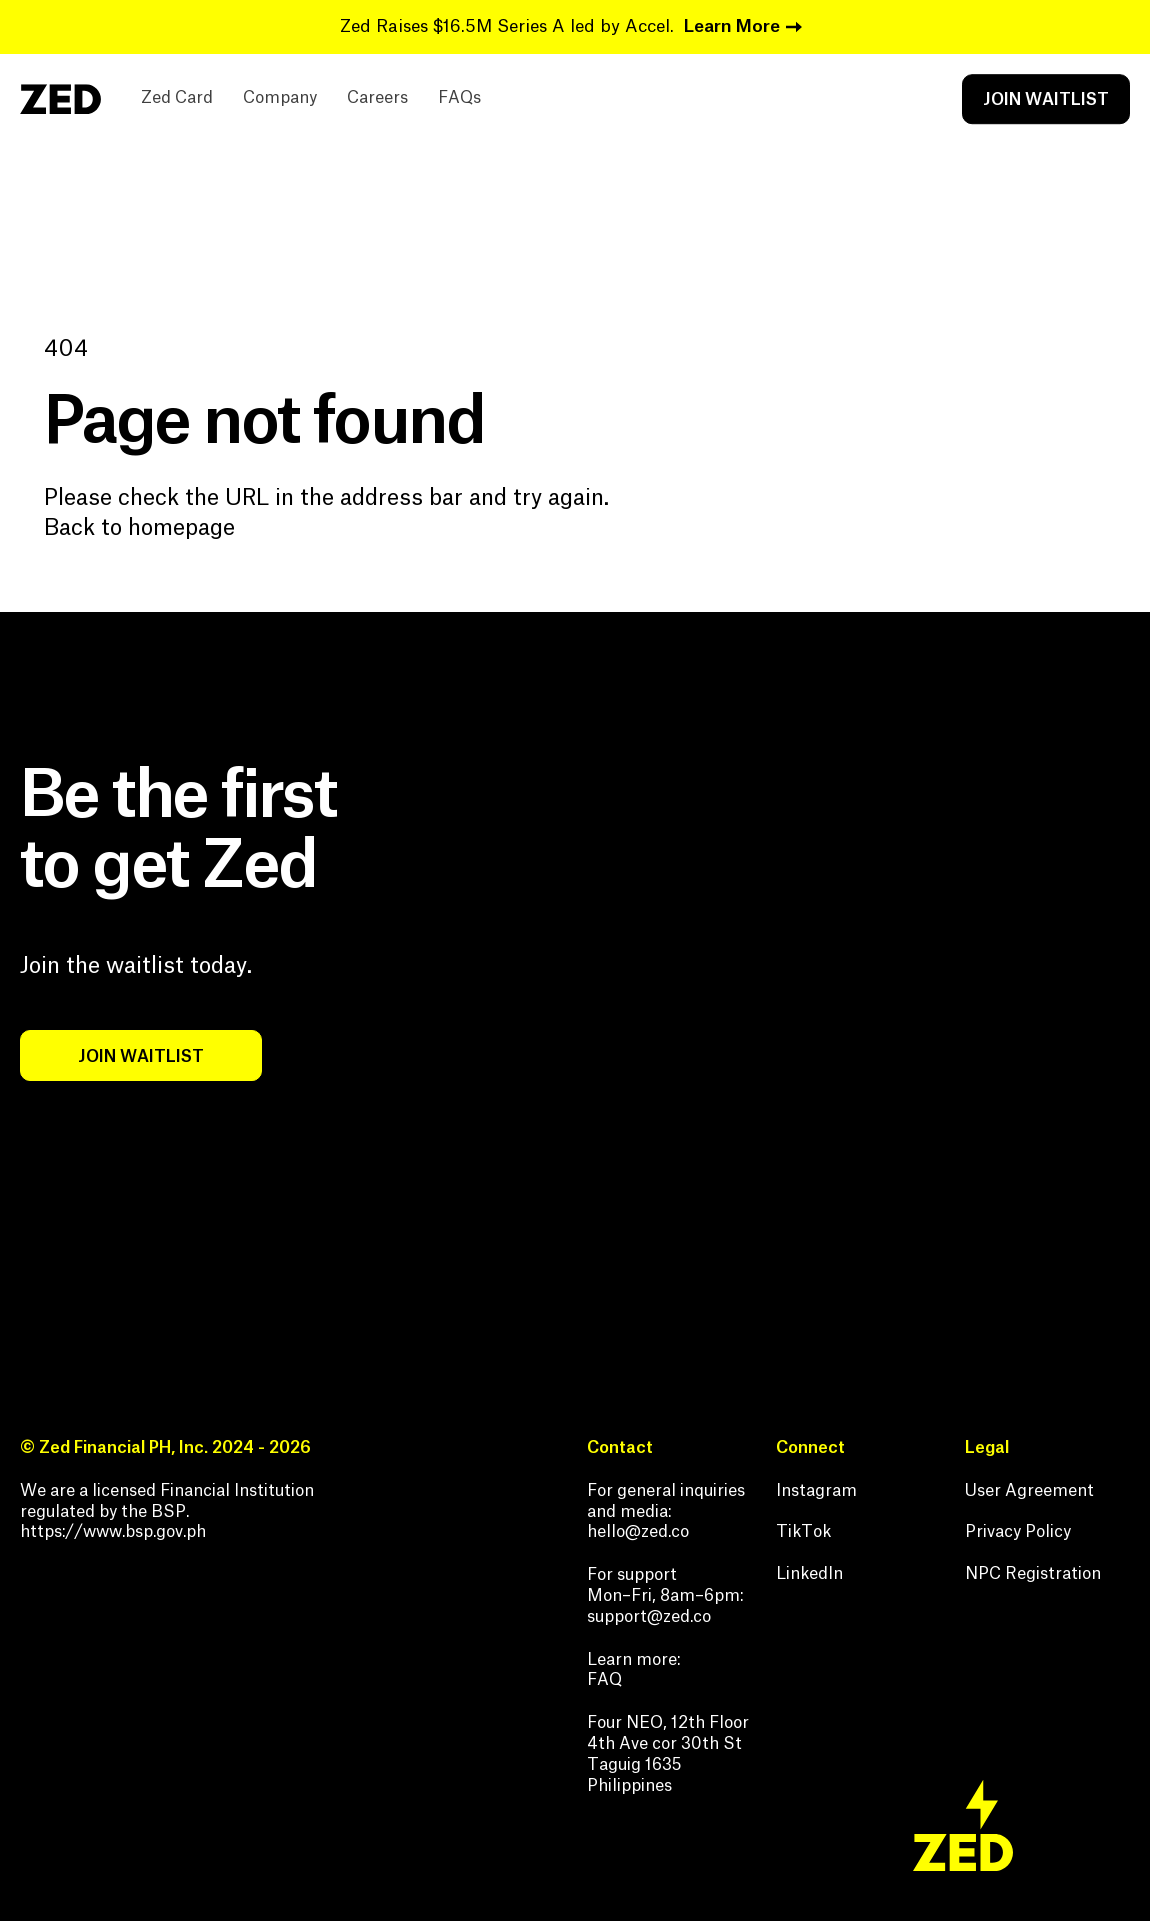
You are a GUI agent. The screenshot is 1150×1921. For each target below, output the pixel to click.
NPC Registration (1033, 1574)
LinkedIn (809, 1574)
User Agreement (1029, 1491)
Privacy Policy (1018, 1532)
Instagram (816, 1491)
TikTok (803, 1532)
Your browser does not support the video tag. (867, 1024)
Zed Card (177, 99)
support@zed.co (649, 1617)
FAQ (604, 1680)
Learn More (732, 26)
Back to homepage (139, 528)
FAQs (459, 99)
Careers (377, 99)
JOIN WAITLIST (1046, 100)
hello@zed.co (638, 1532)
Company (280, 99)
